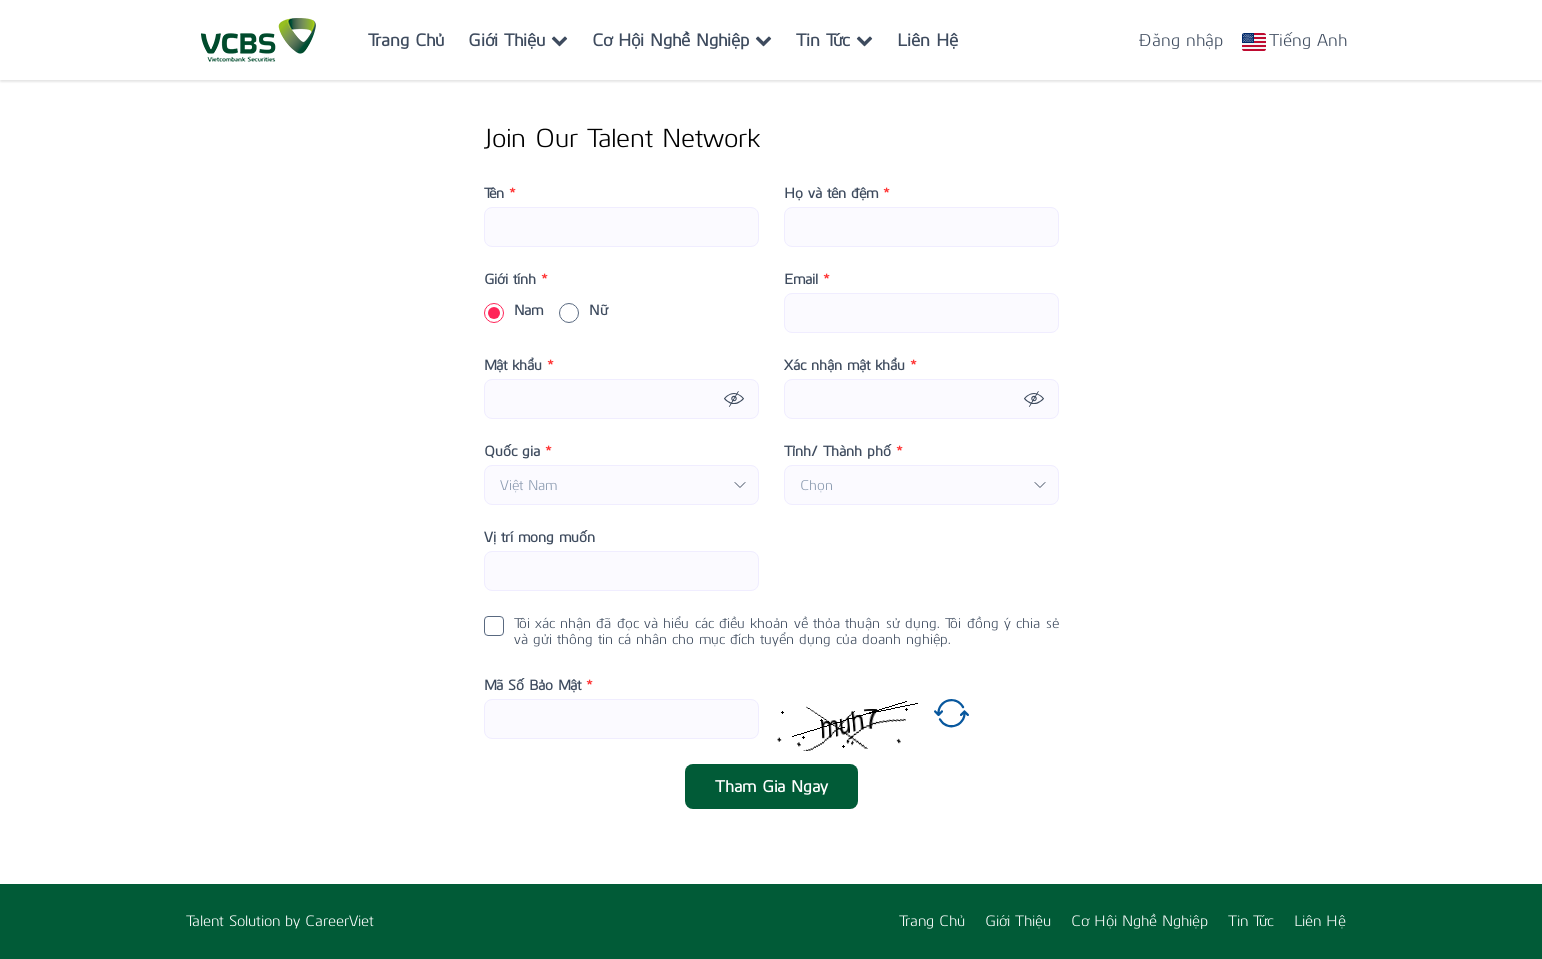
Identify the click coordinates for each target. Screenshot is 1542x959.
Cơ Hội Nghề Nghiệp (682, 40)
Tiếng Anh (1308, 40)
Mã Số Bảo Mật (538, 686)
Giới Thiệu (518, 40)
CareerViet (339, 921)
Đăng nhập (1181, 40)
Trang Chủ (406, 40)
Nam (513, 311)
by (295, 921)
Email (807, 280)
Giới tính (516, 280)
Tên (500, 194)
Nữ (583, 311)
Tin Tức (834, 40)
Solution (257, 921)
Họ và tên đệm (837, 194)
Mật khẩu (519, 366)
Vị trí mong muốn (539, 538)
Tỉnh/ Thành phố (843, 452)
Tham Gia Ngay (771, 786)
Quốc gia (518, 452)
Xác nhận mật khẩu (850, 366)
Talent (207, 921)
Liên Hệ (927, 40)
